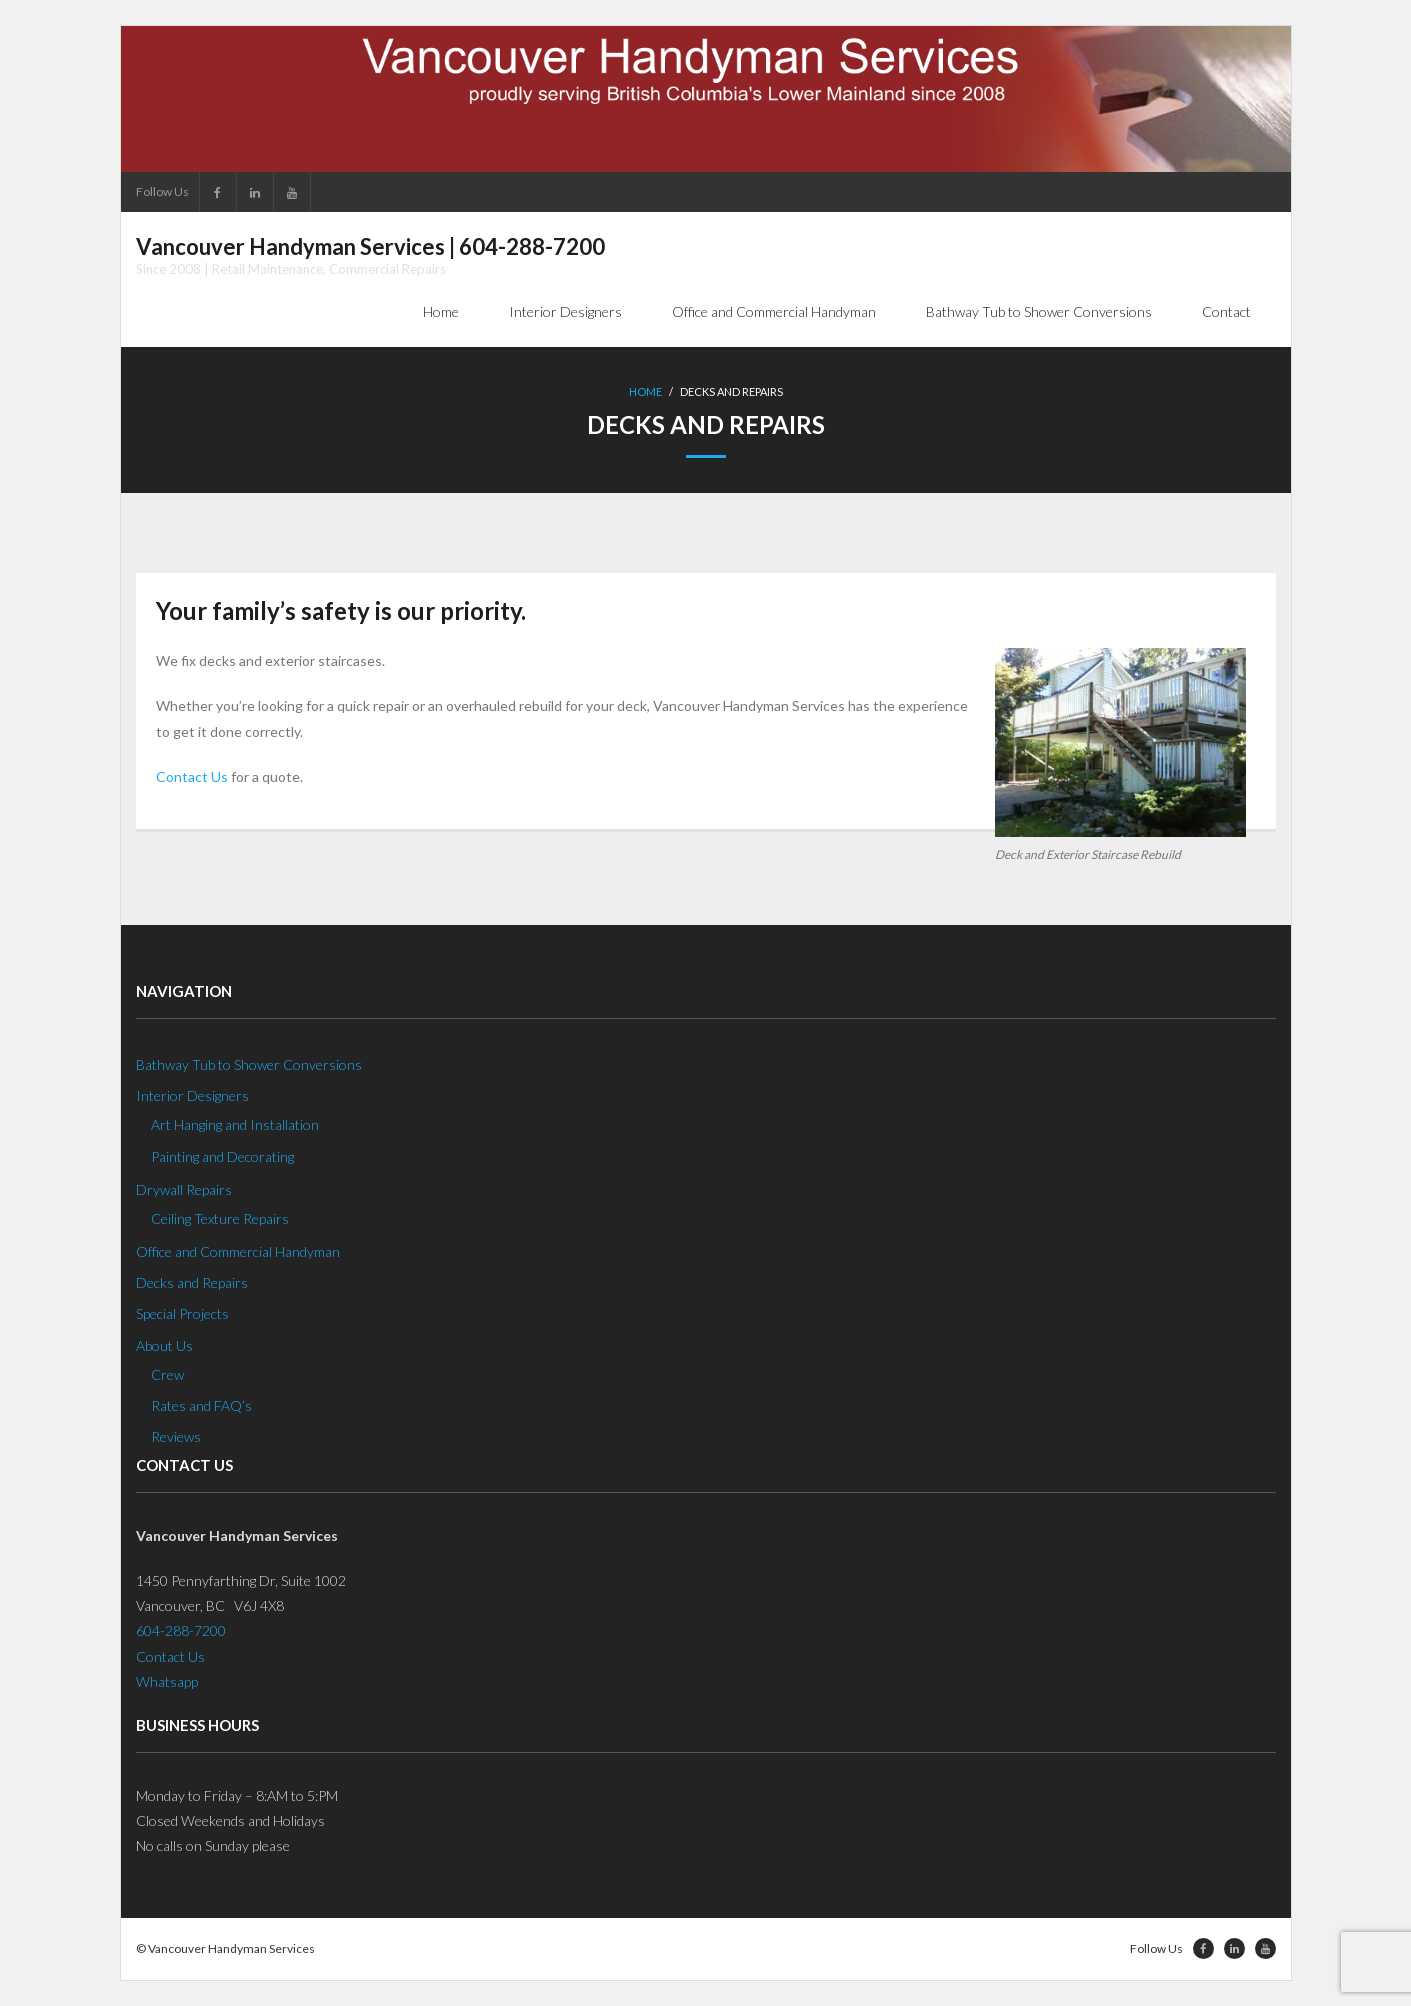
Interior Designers (192, 1095)
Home (645, 391)
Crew (167, 1374)
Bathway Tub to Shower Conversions (249, 1064)
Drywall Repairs (184, 1189)
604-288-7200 (181, 1630)
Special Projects (182, 1313)
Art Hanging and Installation (235, 1124)
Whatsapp (167, 1681)
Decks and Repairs (192, 1282)
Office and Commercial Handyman (238, 1251)
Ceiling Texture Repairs (220, 1218)
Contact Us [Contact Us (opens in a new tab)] (192, 776)
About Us (164, 1345)
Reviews (176, 1436)
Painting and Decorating (222, 1156)
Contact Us (170, 1656)
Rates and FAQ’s (201, 1405)
